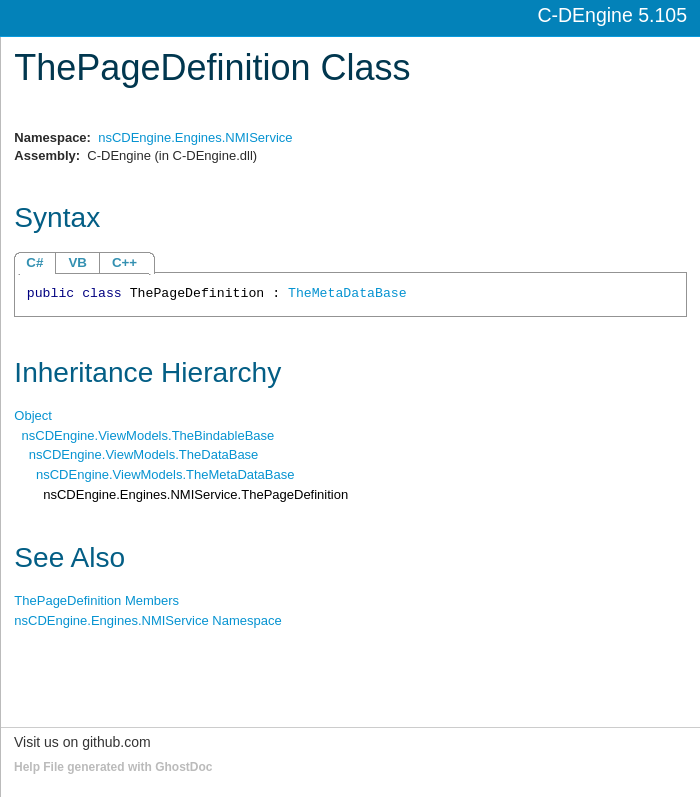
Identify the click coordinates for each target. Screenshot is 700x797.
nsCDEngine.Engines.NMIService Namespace (147, 620)
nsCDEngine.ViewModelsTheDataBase (144, 454)
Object (33, 415)
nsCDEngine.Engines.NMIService (195, 137)
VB (77, 262)
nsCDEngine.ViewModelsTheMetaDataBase (165, 474)
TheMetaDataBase (347, 293)
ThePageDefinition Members (96, 600)
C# (34, 262)
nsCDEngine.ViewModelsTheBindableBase (148, 435)
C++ (124, 262)
